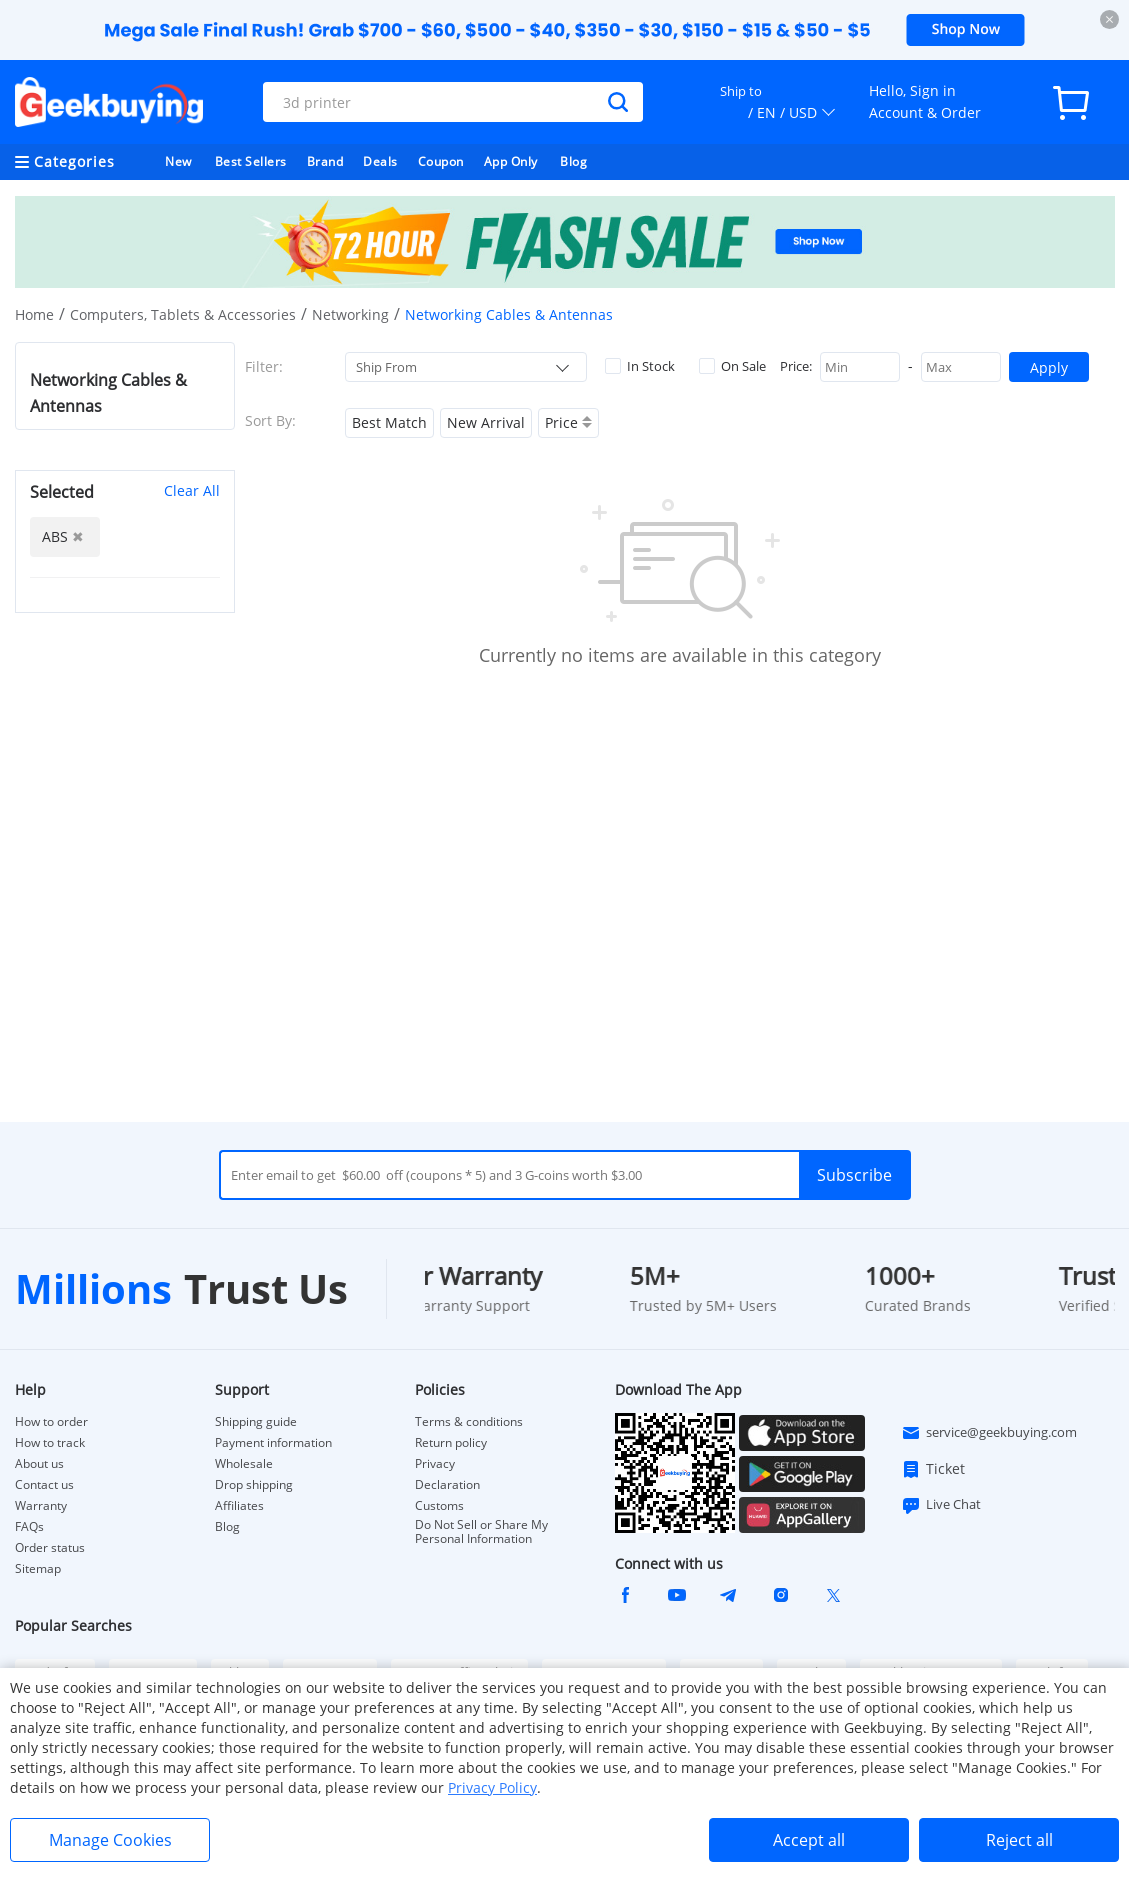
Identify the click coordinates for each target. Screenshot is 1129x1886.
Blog (573, 161)
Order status (50, 1548)
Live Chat (941, 1505)
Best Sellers (251, 161)
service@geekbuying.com (989, 1433)
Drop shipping (254, 1485)
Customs (439, 1506)
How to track (50, 1443)
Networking (350, 314)
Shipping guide (256, 1422)
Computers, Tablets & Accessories (183, 314)
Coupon (441, 161)
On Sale (732, 366)
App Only (511, 161)
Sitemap (38, 1568)
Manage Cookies (110, 1840)
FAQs (29, 1527)
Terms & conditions (469, 1422)
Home (34, 314)
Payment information (273, 1443)
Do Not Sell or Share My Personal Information (481, 1532)
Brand (325, 161)
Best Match (389, 422)
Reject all (1019, 1840)
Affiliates (239, 1506)
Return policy (451, 1443)
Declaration (447, 1485)
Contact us (44, 1485)
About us (39, 1464)
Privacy (435, 1464)
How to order (51, 1422)
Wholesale (244, 1464)
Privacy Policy (492, 1787)
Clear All (192, 490)
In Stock (640, 366)
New (178, 161)
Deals (380, 161)
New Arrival (486, 422)
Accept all (809, 1840)
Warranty (41, 1506)
